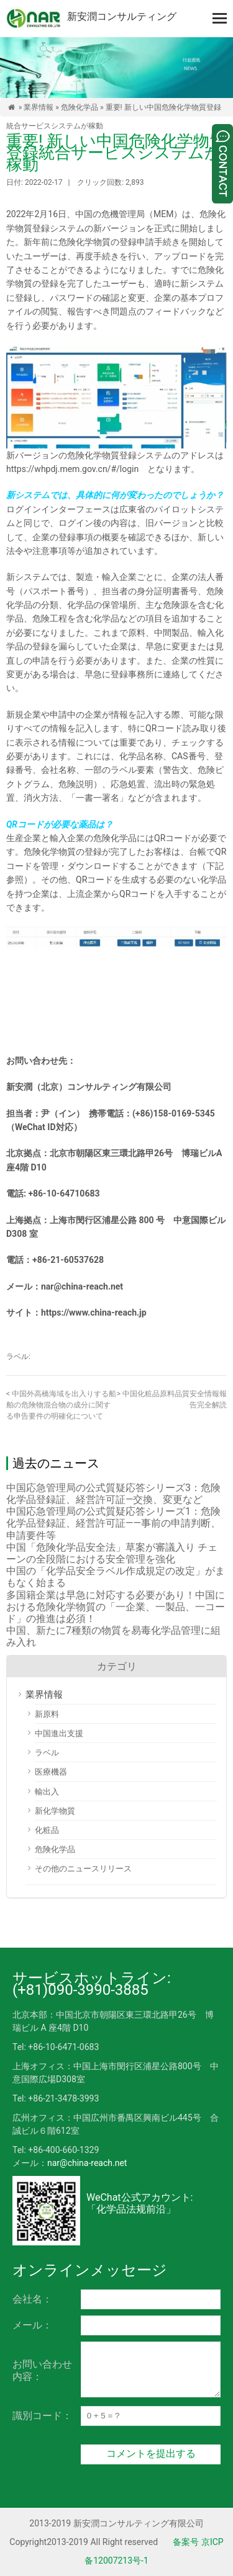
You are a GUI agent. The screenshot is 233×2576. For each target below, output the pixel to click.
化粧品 (47, 1830)
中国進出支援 (59, 1733)
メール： (32, 2325)
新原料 (47, 1714)
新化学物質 (55, 1811)
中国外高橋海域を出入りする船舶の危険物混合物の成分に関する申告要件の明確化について (61, 1404)
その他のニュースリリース (83, 1868)
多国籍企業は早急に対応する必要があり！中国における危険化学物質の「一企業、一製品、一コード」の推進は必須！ (115, 1606)
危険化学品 (79, 107)
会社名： (32, 2299)
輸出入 (47, 1791)
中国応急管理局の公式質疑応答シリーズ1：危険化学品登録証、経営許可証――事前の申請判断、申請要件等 (113, 1523)
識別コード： (42, 2416)
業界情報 (38, 107)
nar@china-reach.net (87, 2163)
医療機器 (51, 1771)
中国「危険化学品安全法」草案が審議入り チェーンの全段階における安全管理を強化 (111, 1553)
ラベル (47, 1752)
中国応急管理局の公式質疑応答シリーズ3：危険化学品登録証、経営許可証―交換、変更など (113, 1493)
